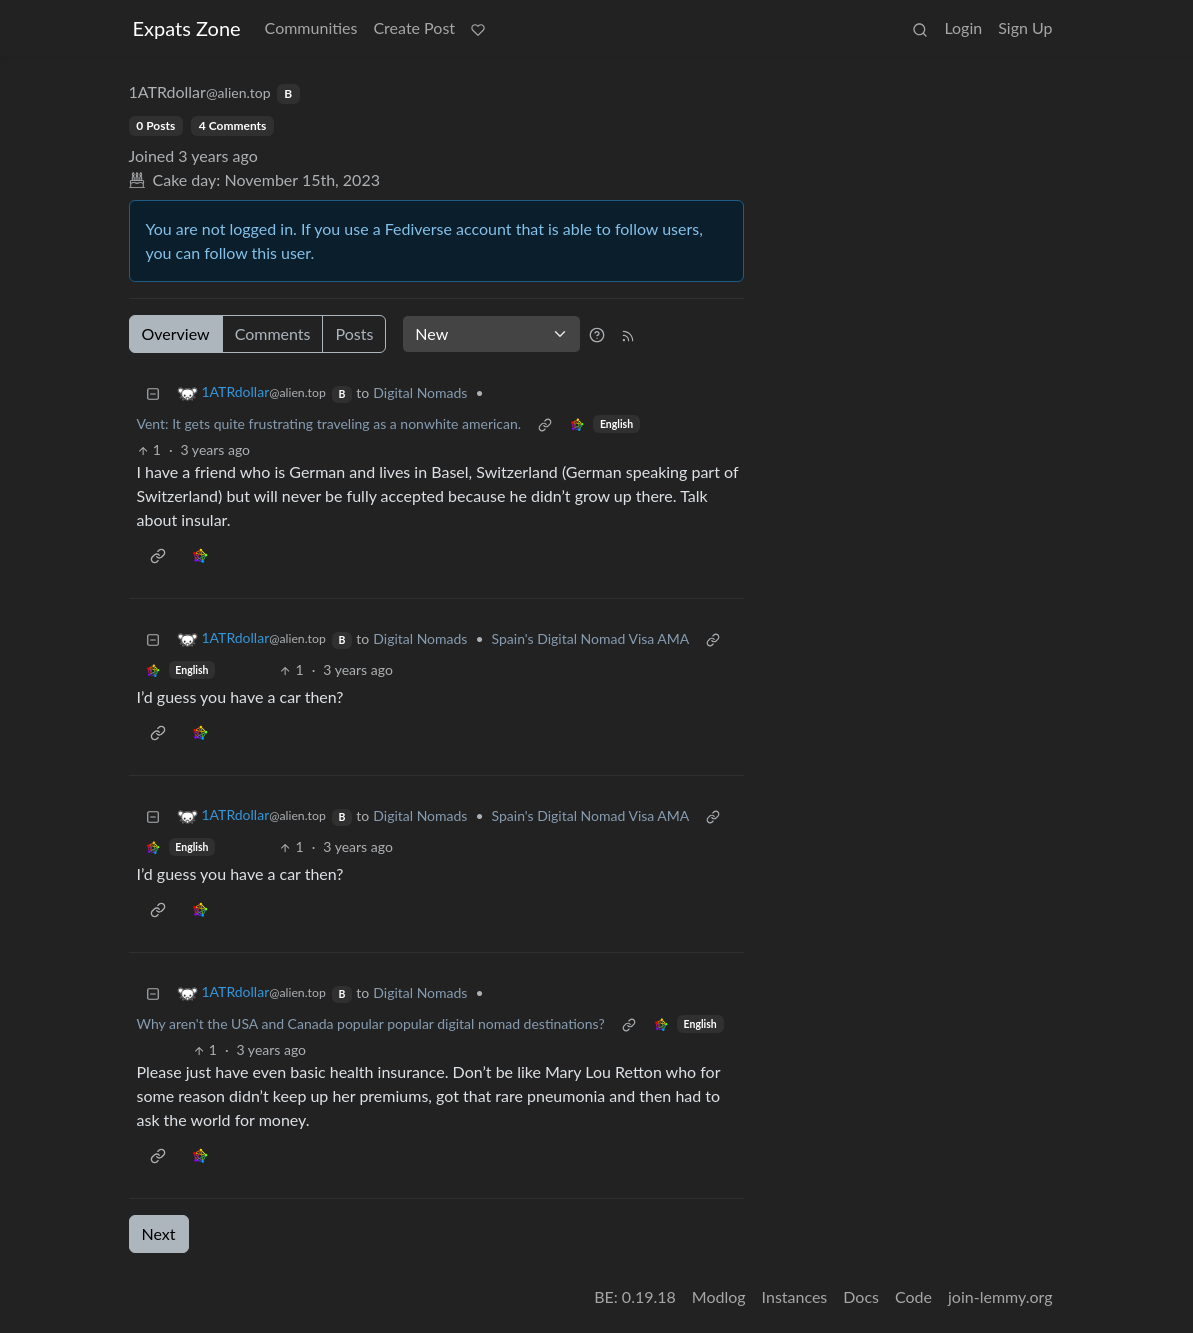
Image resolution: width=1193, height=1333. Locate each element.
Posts (354, 333)
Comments (273, 333)
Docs (861, 1296)
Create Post (414, 27)
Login (963, 27)
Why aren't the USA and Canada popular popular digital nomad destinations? (371, 1023)
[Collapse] (153, 392)
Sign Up (1025, 27)
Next (159, 1233)
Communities (311, 27)
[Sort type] (491, 334)
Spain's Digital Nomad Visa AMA (591, 638)
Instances (795, 1296)
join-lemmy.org (1000, 1296)
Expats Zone (187, 28)
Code (913, 1296)
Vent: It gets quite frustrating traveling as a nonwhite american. (329, 423)
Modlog (719, 1296)
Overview (176, 333)
